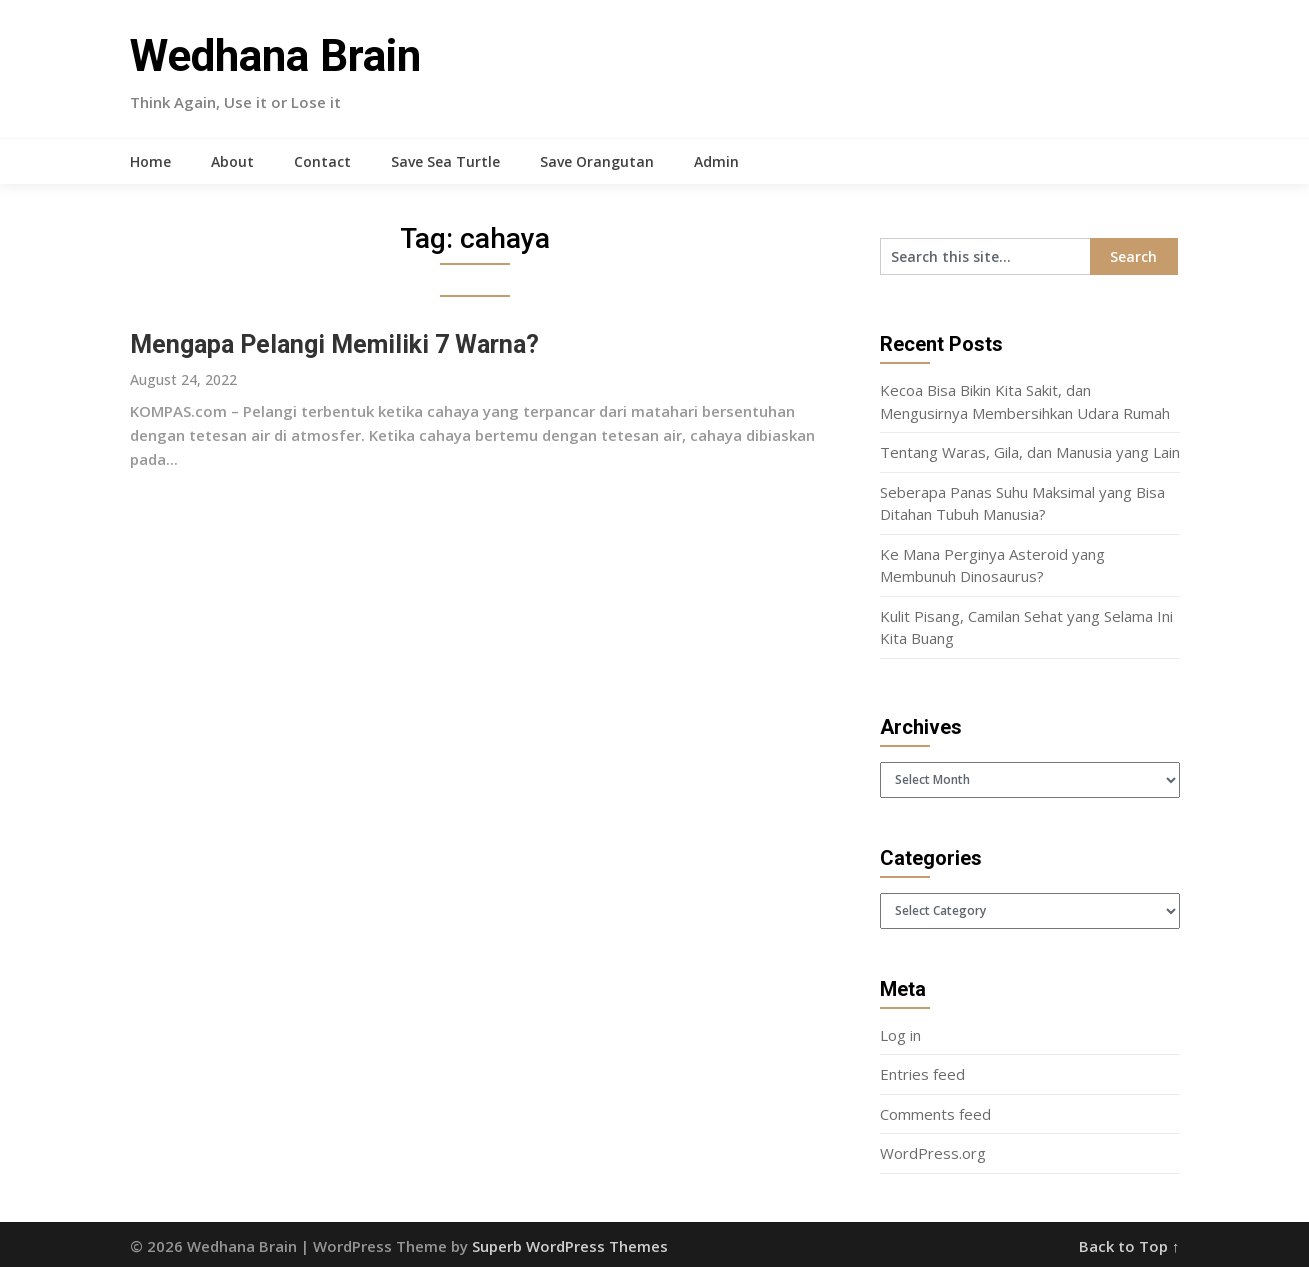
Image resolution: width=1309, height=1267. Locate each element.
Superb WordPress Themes (570, 1246)
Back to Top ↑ (1129, 1246)
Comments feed (935, 1114)
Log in (900, 1035)
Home (150, 161)
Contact (322, 161)
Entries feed (922, 1074)
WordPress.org (933, 1153)
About (232, 161)
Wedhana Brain (275, 56)
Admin (716, 161)
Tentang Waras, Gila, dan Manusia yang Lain (1030, 452)
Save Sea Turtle (445, 161)
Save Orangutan (597, 161)
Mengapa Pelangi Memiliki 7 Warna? (334, 344)
